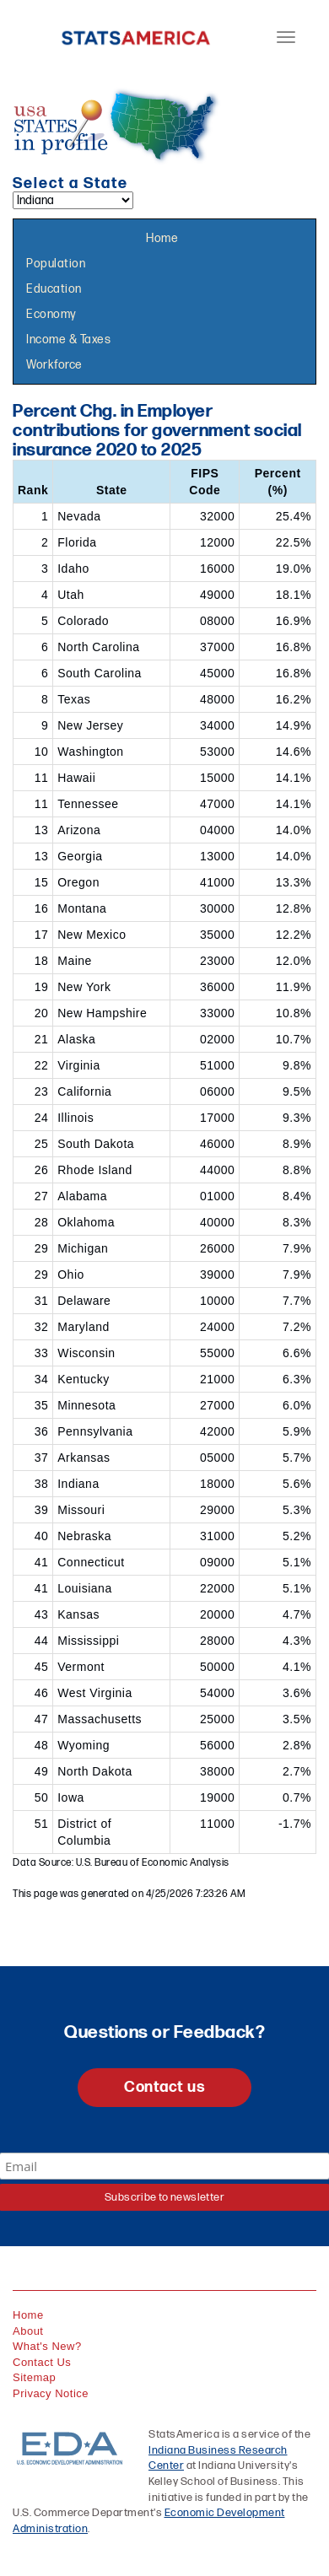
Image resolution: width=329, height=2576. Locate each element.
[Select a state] (73, 200)
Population (55, 263)
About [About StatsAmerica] (28, 2331)
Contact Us (42, 2362)
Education (54, 289)
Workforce (54, 365)
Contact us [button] (164, 2087)
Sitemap (34, 2377)
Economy (51, 314)
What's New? (47, 2346)
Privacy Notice (51, 2393)
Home (162, 238)
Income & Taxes (68, 339)
